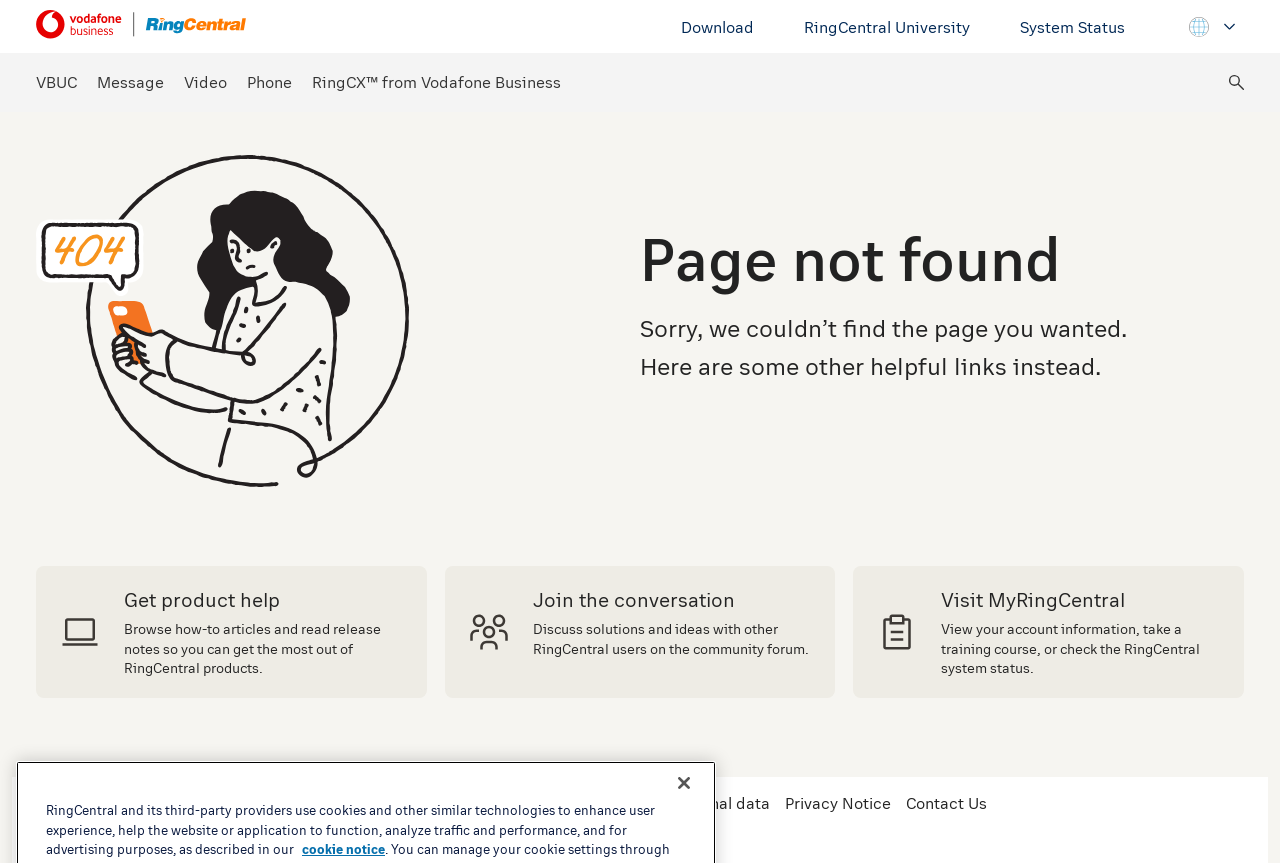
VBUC (56, 82)
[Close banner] (684, 818)
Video (205, 82)
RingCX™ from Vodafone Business (436, 82)
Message (130, 82)
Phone (269, 82)
